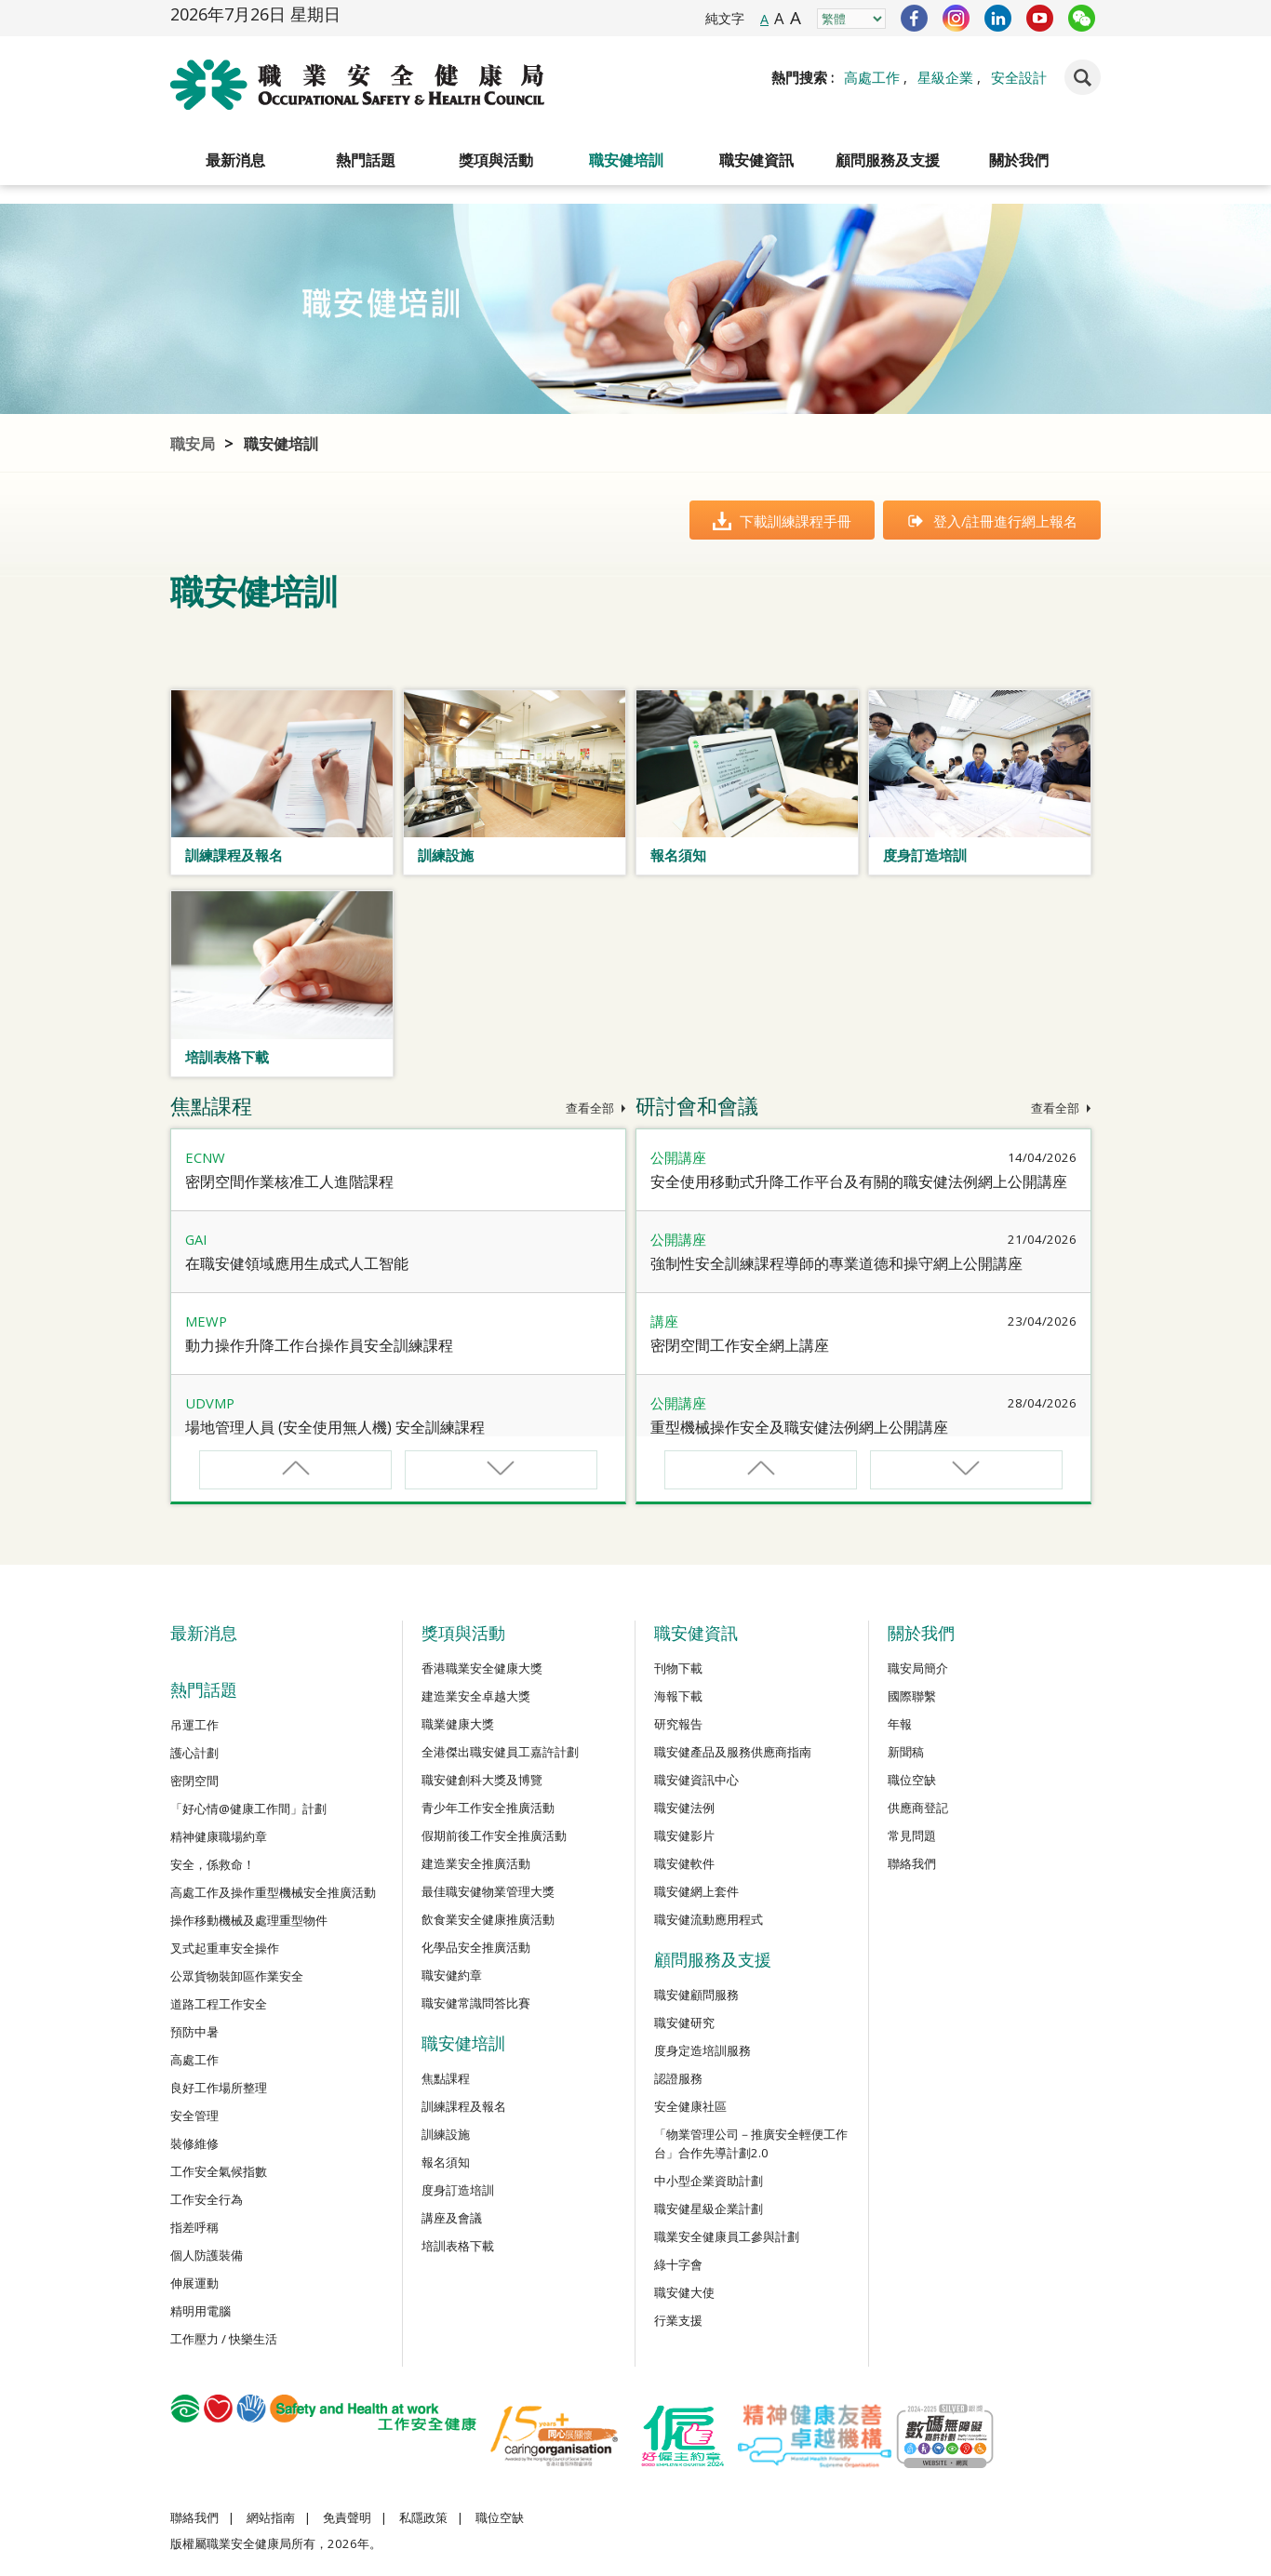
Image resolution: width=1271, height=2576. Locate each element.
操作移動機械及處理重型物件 (249, 1920)
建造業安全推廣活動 (475, 1863)
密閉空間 (194, 1780)
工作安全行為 (206, 2199)
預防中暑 (194, 2031)
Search (1082, 77)
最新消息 (235, 160)
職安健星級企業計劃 (708, 2208)
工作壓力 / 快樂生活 (223, 2338)
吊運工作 (194, 1724)
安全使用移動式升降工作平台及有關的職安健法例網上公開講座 (858, 1181)
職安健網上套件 (696, 1891)
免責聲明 (347, 2517)
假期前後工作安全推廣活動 (494, 1835)
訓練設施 (445, 2134)
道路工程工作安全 (218, 2003)
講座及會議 (451, 2217)
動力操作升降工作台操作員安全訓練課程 (319, 1345)
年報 (900, 1723)
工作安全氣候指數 (218, 2171)
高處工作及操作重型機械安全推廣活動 (273, 1892)
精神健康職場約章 (218, 1836)
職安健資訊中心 (696, 1779)
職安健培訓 (626, 160)
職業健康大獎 (457, 1723)
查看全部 (596, 1108)
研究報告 (678, 1723)
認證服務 (678, 2078)
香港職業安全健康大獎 (481, 1668)
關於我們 (1019, 160)
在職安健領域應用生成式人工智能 (296, 1263)
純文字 (724, 18)
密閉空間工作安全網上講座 (739, 1345)
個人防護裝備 (206, 2255)
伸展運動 (194, 2283)
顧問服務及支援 (888, 160)
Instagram (956, 18)
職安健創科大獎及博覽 (481, 1779)
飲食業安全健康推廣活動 (488, 1919)
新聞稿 (906, 1751)
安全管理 (194, 2115)
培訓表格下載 (457, 2245)
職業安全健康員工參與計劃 (726, 2236)
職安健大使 (684, 2292)
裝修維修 (194, 2143)
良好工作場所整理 (218, 2087)
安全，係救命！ (212, 1864)
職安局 (192, 443)
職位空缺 (912, 1779)
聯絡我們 (912, 1863)
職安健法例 (684, 1807)
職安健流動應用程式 (708, 1919)
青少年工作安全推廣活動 (488, 1807)
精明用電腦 (200, 2310)
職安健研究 (684, 2022)
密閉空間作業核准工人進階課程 (289, 1181)
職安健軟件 (684, 1863)
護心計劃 (194, 1752)
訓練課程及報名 (463, 2106)
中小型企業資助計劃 (708, 2180)
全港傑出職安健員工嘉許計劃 (500, 1751)
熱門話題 (365, 160)
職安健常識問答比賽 (475, 2003)
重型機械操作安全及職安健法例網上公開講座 (799, 1427)
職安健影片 (684, 1835)
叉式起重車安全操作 (224, 1948)
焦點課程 (445, 2078)
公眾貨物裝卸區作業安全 (236, 1976)
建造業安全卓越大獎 (475, 1696)
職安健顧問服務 (696, 1994)
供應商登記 (918, 1807)
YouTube (1039, 18)
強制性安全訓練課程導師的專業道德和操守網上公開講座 (836, 1263)
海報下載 (678, 1696)
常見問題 (912, 1835)
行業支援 (678, 2320)
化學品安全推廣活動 (475, 1947)
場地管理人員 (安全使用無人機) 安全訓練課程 (335, 1427)
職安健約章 (451, 1975)
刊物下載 (678, 1668)
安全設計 (1019, 77)
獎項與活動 (496, 160)
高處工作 (872, 77)
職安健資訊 (756, 160)
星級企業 (945, 77)
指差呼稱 (194, 2227)
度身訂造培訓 (457, 2190)
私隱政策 (423, 2517)
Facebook (914, 18)
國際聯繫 (912, 1696)
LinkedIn (997, 18)
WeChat (1081, 18)
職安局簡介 (918, 1668)
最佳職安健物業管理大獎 (488, 1891)
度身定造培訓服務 (702, 2050)
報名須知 (445, 2162)
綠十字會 (678, 2264)
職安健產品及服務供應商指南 (732, 1751)
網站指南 (271, 2517)
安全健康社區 (690, 2106)
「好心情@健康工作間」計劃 (248, 1808)
